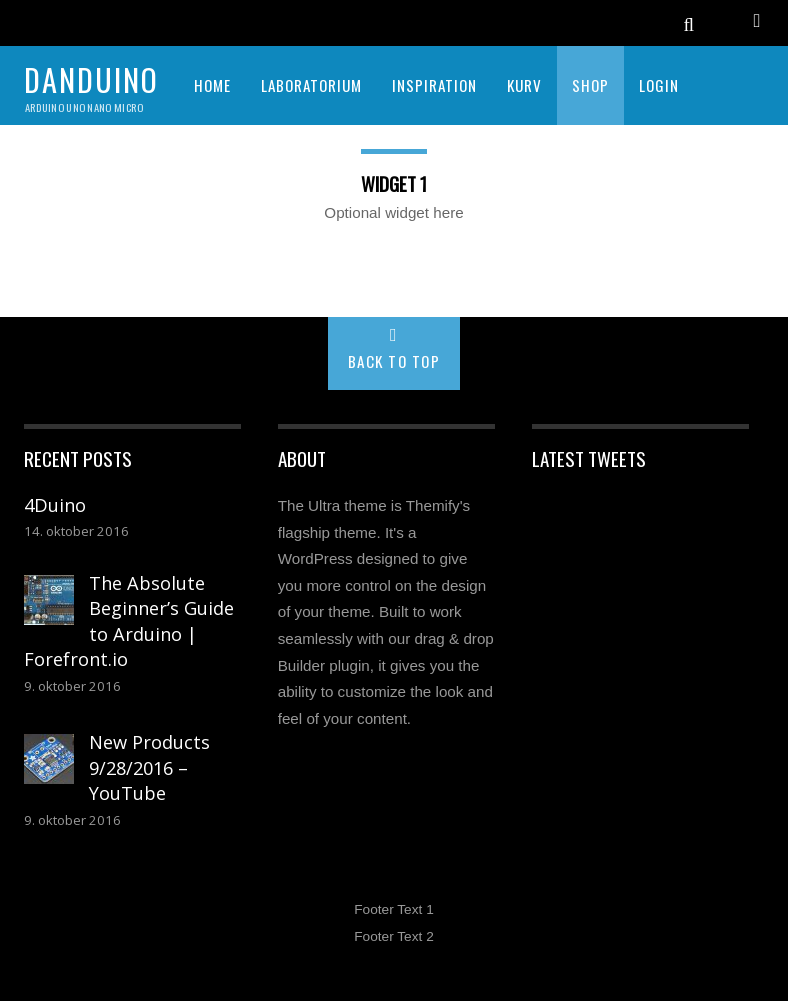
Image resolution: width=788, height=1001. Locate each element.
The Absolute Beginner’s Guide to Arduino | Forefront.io (129, 621)
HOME (212, 85)
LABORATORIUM (311, 85)
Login (659, 85)
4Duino (55, 505)
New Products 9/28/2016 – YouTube (149, 767)
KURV (524, 85)
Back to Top (394, 361)
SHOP (590, 85)
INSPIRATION (434, 85)
